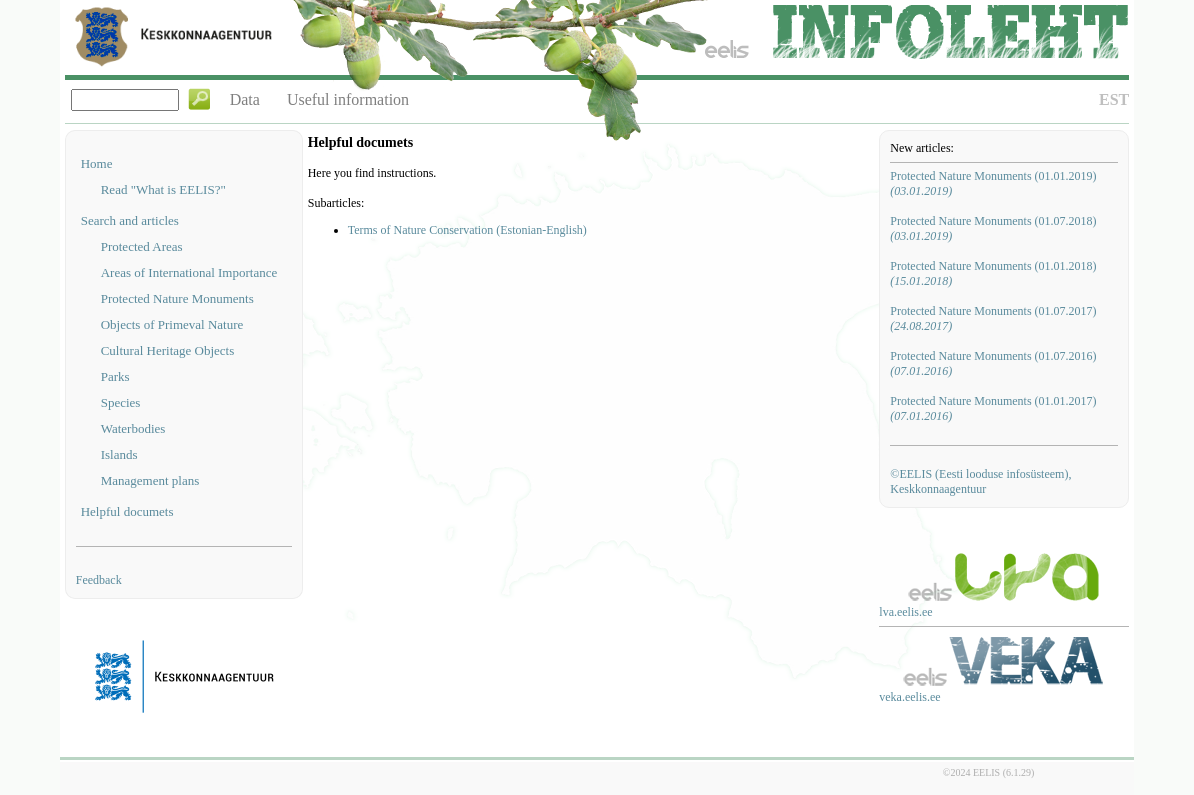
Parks (115, 376)
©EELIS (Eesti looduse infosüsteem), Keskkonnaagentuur (980, 481)
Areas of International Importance (189, 272)
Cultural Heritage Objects (168, 350)
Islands (119, 454)
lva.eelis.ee (905, 612)
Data (245, 99)
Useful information (348, 99)
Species (121, 402)
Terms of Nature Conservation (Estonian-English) (467, 230)
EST (1114, 99)
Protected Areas (142, 246)
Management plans (150, 480)
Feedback (99, 580)
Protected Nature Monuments (177, 298)
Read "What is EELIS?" (163, 189)
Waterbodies (133, 428)
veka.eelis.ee (909, 697)
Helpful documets (127, 511)
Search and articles (130, 220)
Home (97, 163)
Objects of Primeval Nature (172, 324)
